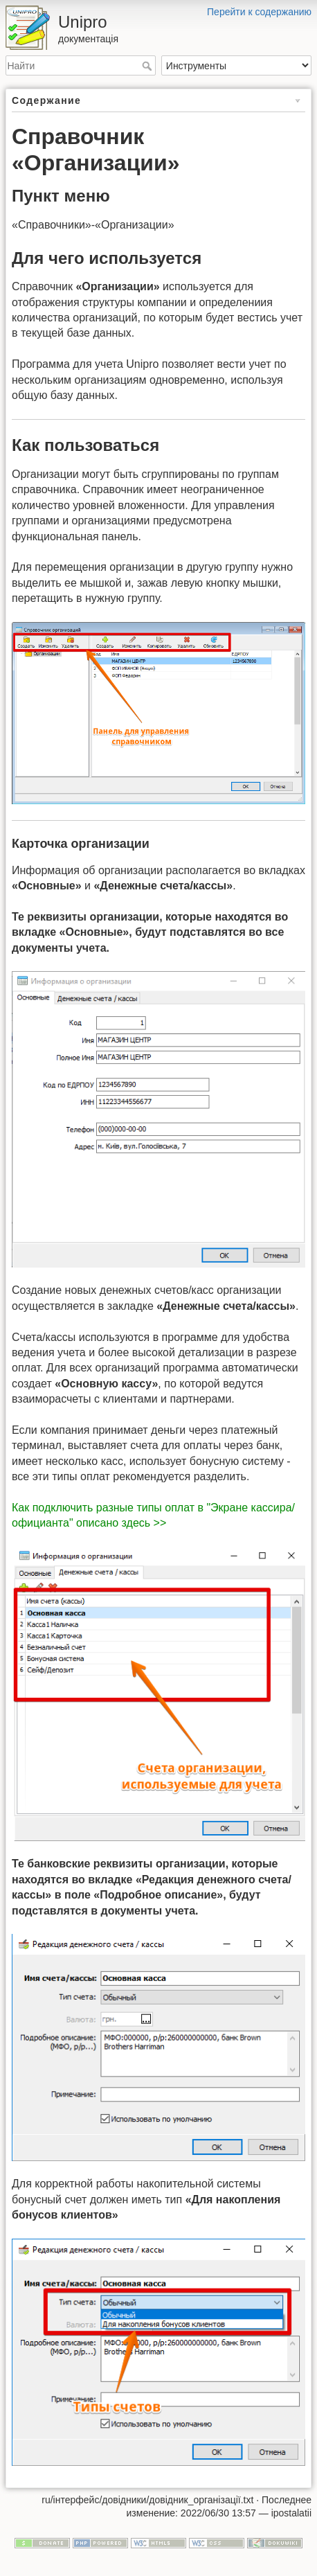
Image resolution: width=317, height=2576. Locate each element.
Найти (148, 66)
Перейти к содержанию (259, 11)
